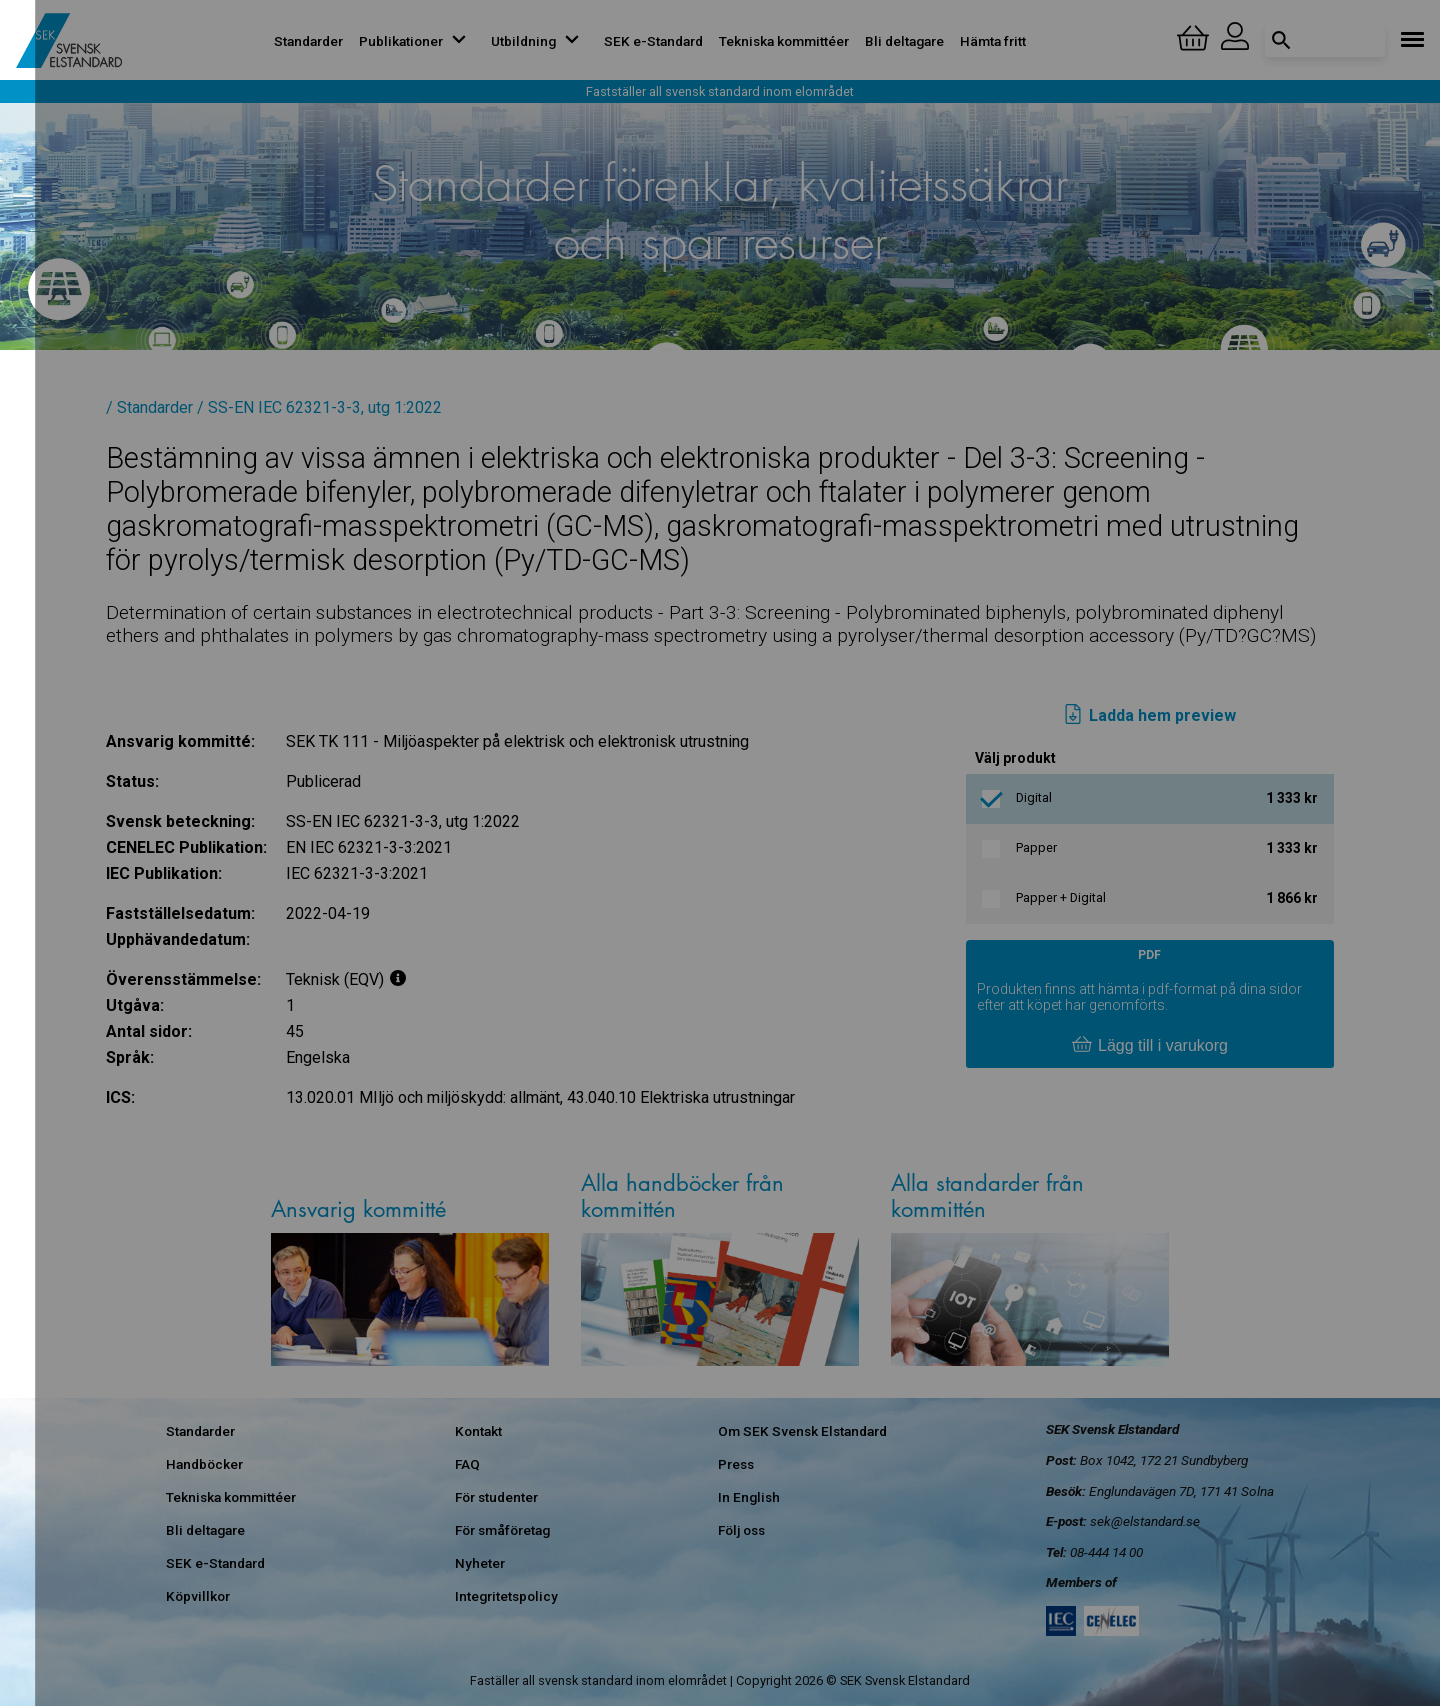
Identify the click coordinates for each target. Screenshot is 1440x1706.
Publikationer (417, 41)
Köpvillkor (198, 1596)
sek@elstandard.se (1145, 1521)
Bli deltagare (904, 41)
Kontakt (478, 1431)
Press (736, 1464)
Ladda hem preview (1149, 716)
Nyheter (480, 1563)
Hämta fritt (993, 41)
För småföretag (502, 1530)
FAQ (467, 1464)
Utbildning (539, 41)
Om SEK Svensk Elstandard (802, 1431)
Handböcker (204, 1464)
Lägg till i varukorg (1150, 1046)
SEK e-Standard (653, 41)
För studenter (496, 1497)
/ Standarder (149, 407)
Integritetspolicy (506, 1596)
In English (749, 1497)
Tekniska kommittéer (784, 41)
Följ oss (741, 1530)
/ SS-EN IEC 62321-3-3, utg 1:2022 (319, 407)
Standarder (308, 41)
